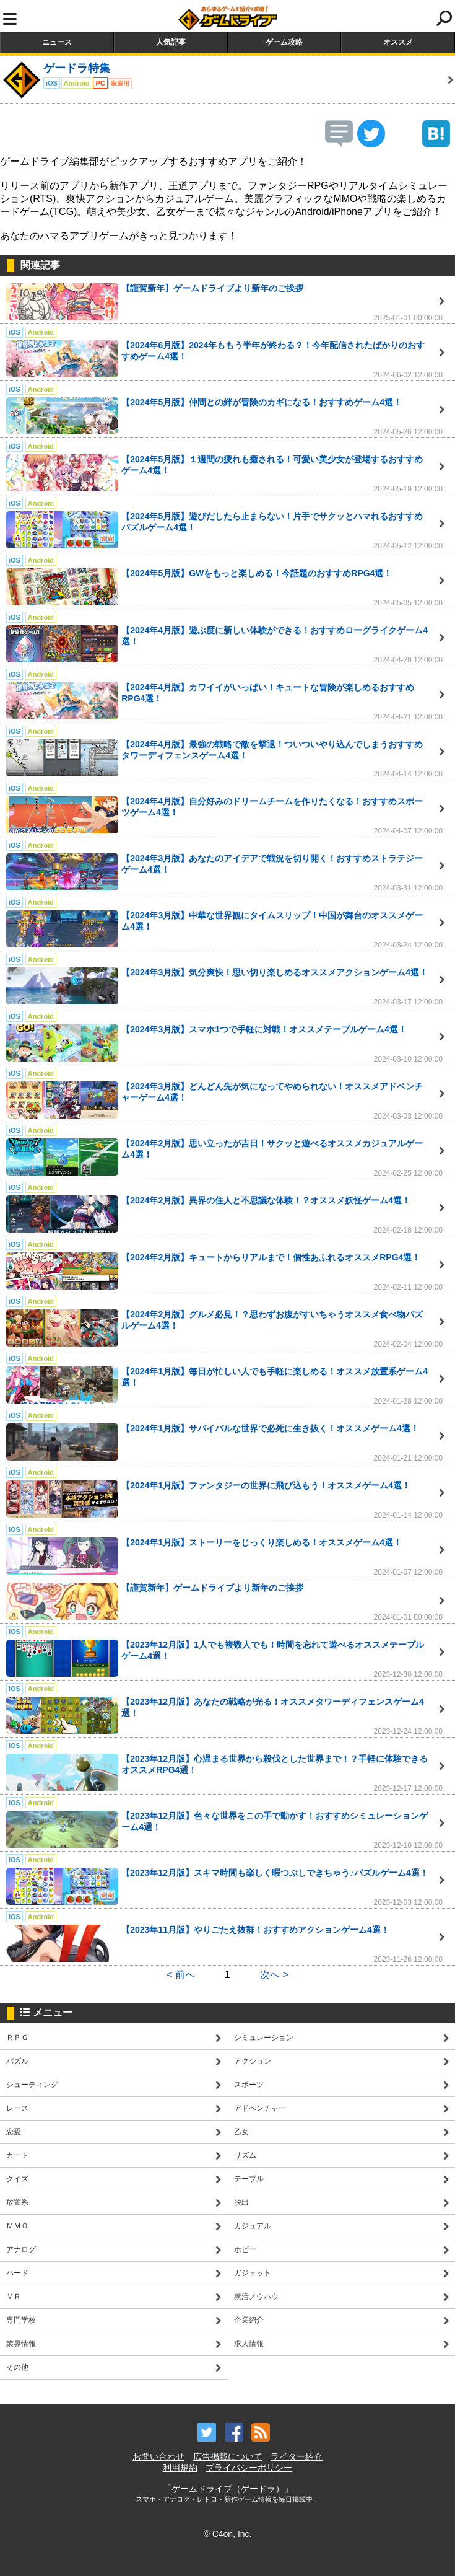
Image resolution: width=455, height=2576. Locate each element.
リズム (245, 2155)
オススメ (398, 42)
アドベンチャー (260, 2108)
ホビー (245, 2249)
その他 (17, 2367)
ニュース (57, 42)
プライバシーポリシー (249, 2468)
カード (17, 2155)
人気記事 (171, 42)
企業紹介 (249, 2320)
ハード (17, 2273)
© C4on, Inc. (227, 2534)
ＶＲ (13, 2296)
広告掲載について (227, 2456)
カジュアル (252, 2226)
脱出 (241, 2202)
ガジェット (252, 2273)
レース (17, 2108)
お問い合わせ (158, 2456)
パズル (17, 2061)
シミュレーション (263, 2037)
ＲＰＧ (17, 2037)
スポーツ (249, 2084)
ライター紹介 (297, 2456)
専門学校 (21, 2320)
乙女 (241, 2131)
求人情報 (249, 2343)
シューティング (32, 2084)
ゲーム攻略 (284, 42)
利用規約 (180, 2468)
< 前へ (181, 1974)
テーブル (249, 2178)
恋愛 (13, 2131)
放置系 (17, 2202)
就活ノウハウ (256, 2296)
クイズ (17, 2178)
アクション (252, 2061)
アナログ (21, 2249)
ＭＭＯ (17, 2226)
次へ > (274, 1974)
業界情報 (21, 2343)
